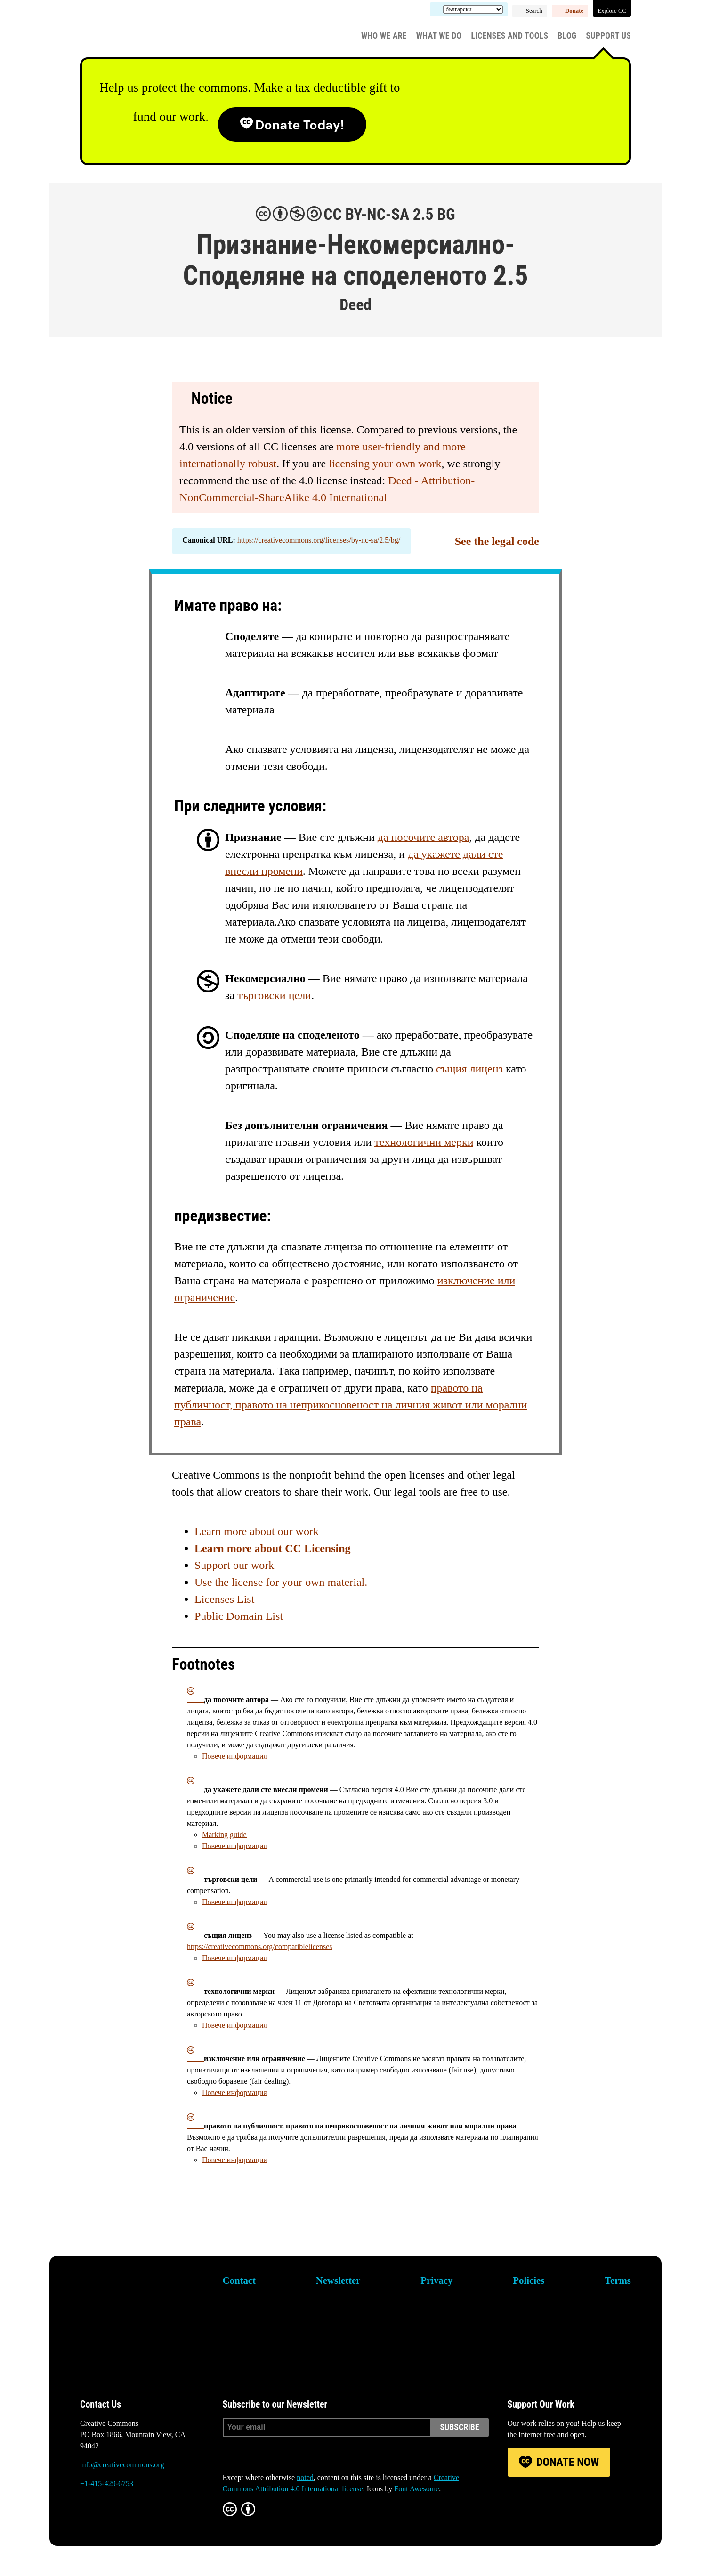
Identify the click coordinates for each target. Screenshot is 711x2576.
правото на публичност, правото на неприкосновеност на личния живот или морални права (350, 1405)
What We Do (439, 35)
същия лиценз (469, 1069)
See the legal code (497, 541)
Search (534, 11)
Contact (239, 2280)
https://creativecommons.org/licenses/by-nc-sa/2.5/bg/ (318, 540)
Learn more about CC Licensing (272, 1548)
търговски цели (274, 995)
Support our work (234, 1565)
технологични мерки (423, 1142)
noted (305, 2477)
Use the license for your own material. (280, 1582)
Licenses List (224, 1599)
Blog (566, 35)
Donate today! (299, 125)
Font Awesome (416, 2489)
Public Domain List (238, 1616)
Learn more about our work (256, 1531)
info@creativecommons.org (122, 2465)
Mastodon (113, 2519)
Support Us (608, 35)
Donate (574, 11)
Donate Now (567, 2462)
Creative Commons (125, 30)
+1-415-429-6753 (106, 2484)
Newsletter (338, 2280)
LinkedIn (140, 2519)
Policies (528, 2280)
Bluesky (87, 2519)
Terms (618, 2280)
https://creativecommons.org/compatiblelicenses (259, 1947)
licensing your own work (385, 463)
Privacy (436, 2280)
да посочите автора (423, 837)
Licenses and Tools (510, 35)
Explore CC (612, 11)
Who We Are (384, 35)
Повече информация (234, 1756)
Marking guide (224, 1835)
